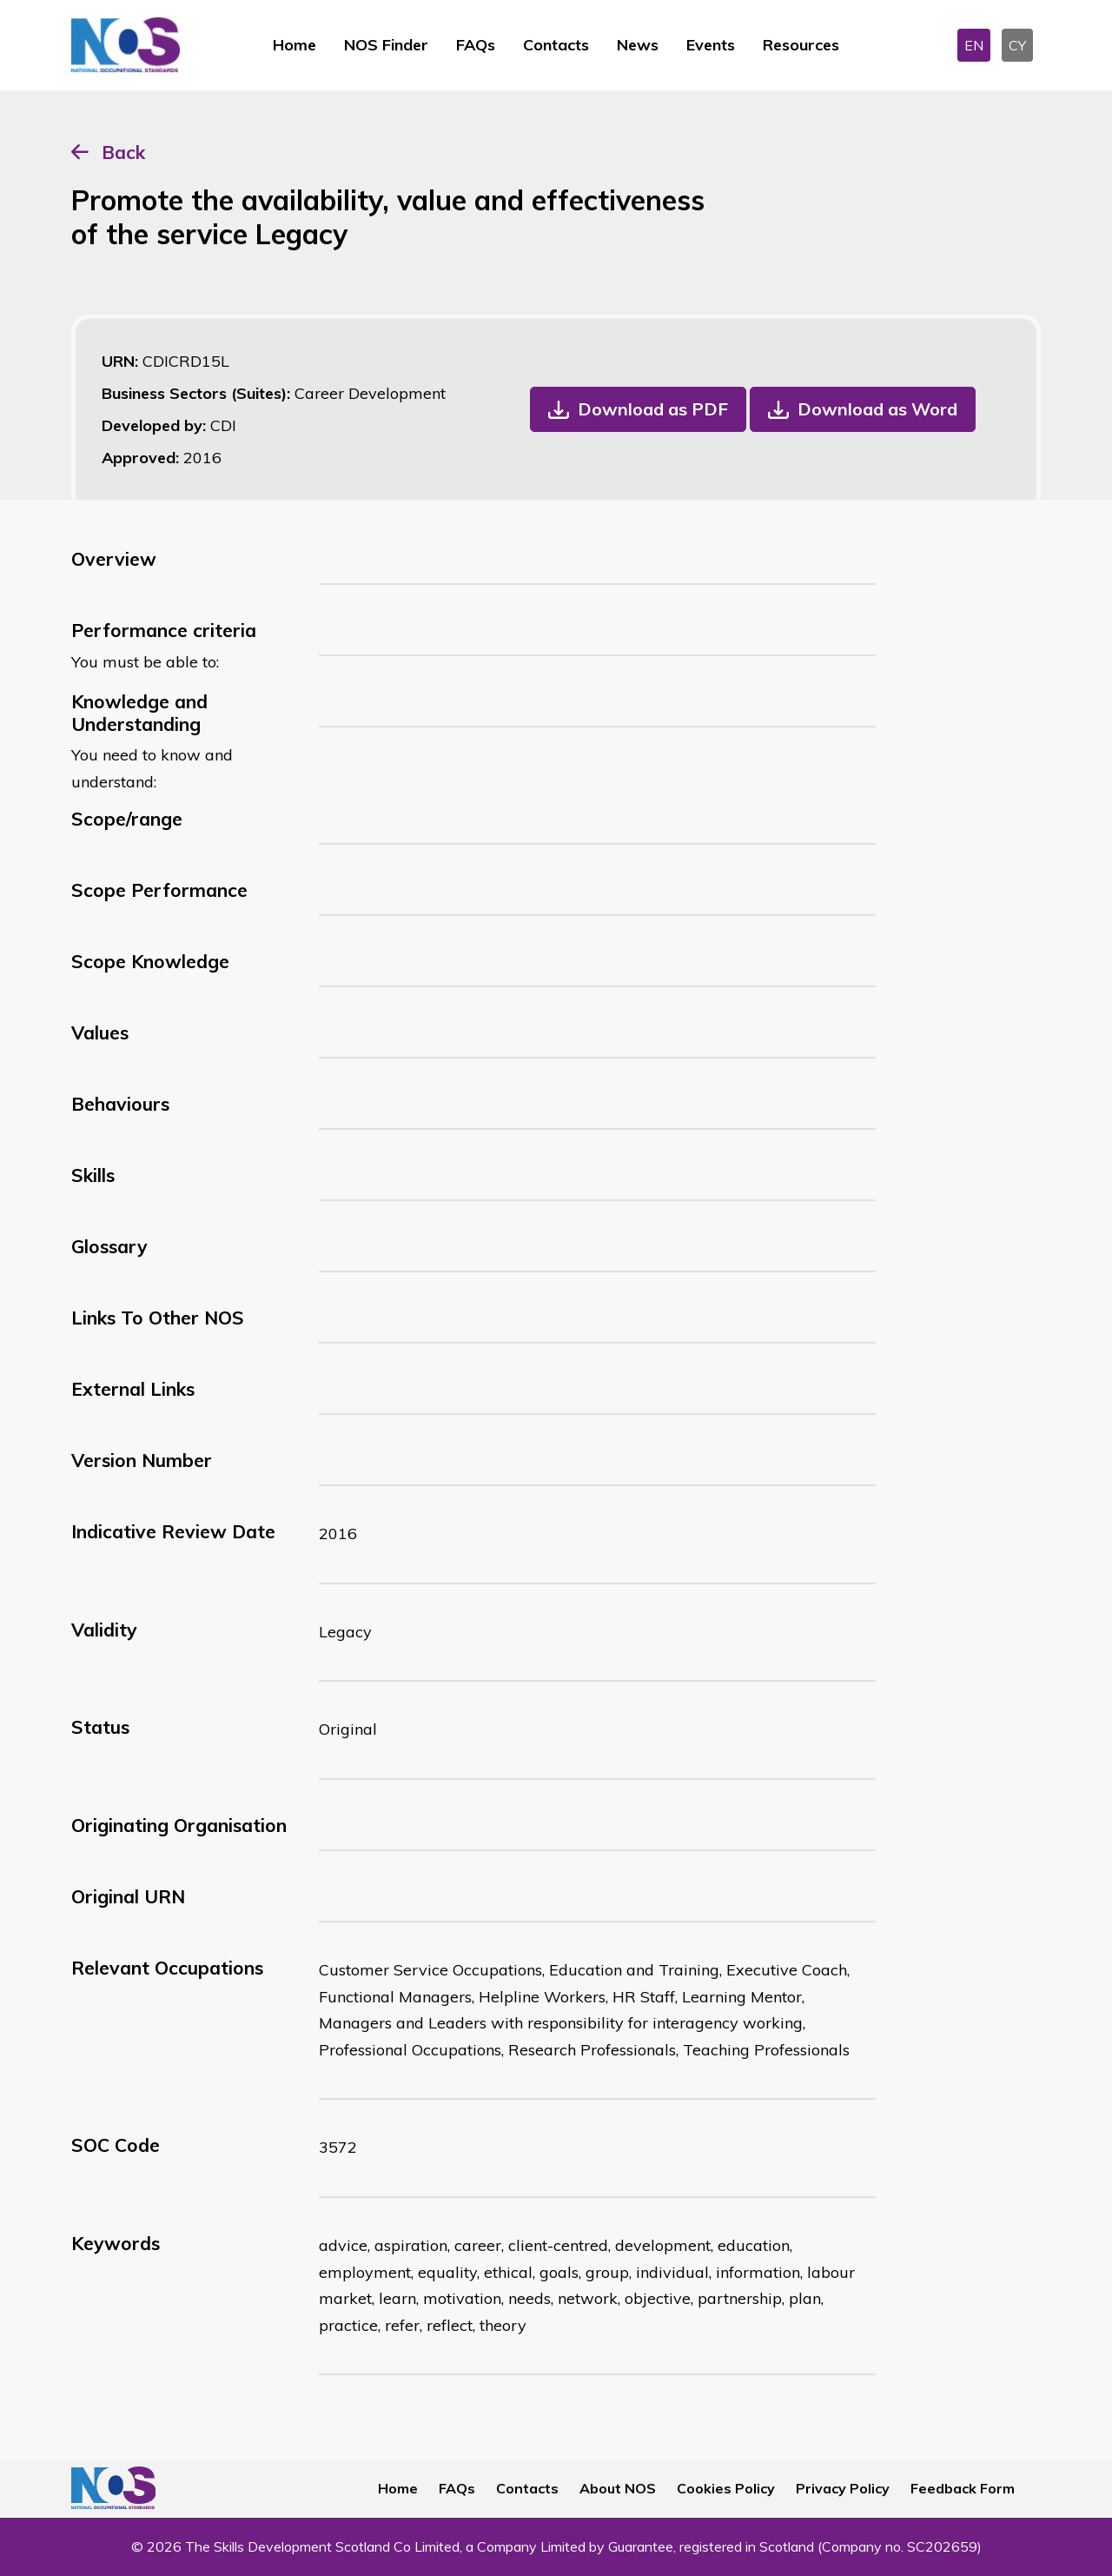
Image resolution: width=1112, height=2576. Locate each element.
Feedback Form (962, 2488)
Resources (801, 45)
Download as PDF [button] (653, 409)
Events (710, 45)
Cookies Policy (726, 2488)
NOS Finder (386, 45)
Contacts (556, 45)
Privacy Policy (843, 2488)
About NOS (617, 2488)
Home (294, 45)
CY (1017, 45)
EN (973, 45)
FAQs (475, 45)
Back (123, 152)
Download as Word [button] (877, 409)
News (638, 45)
